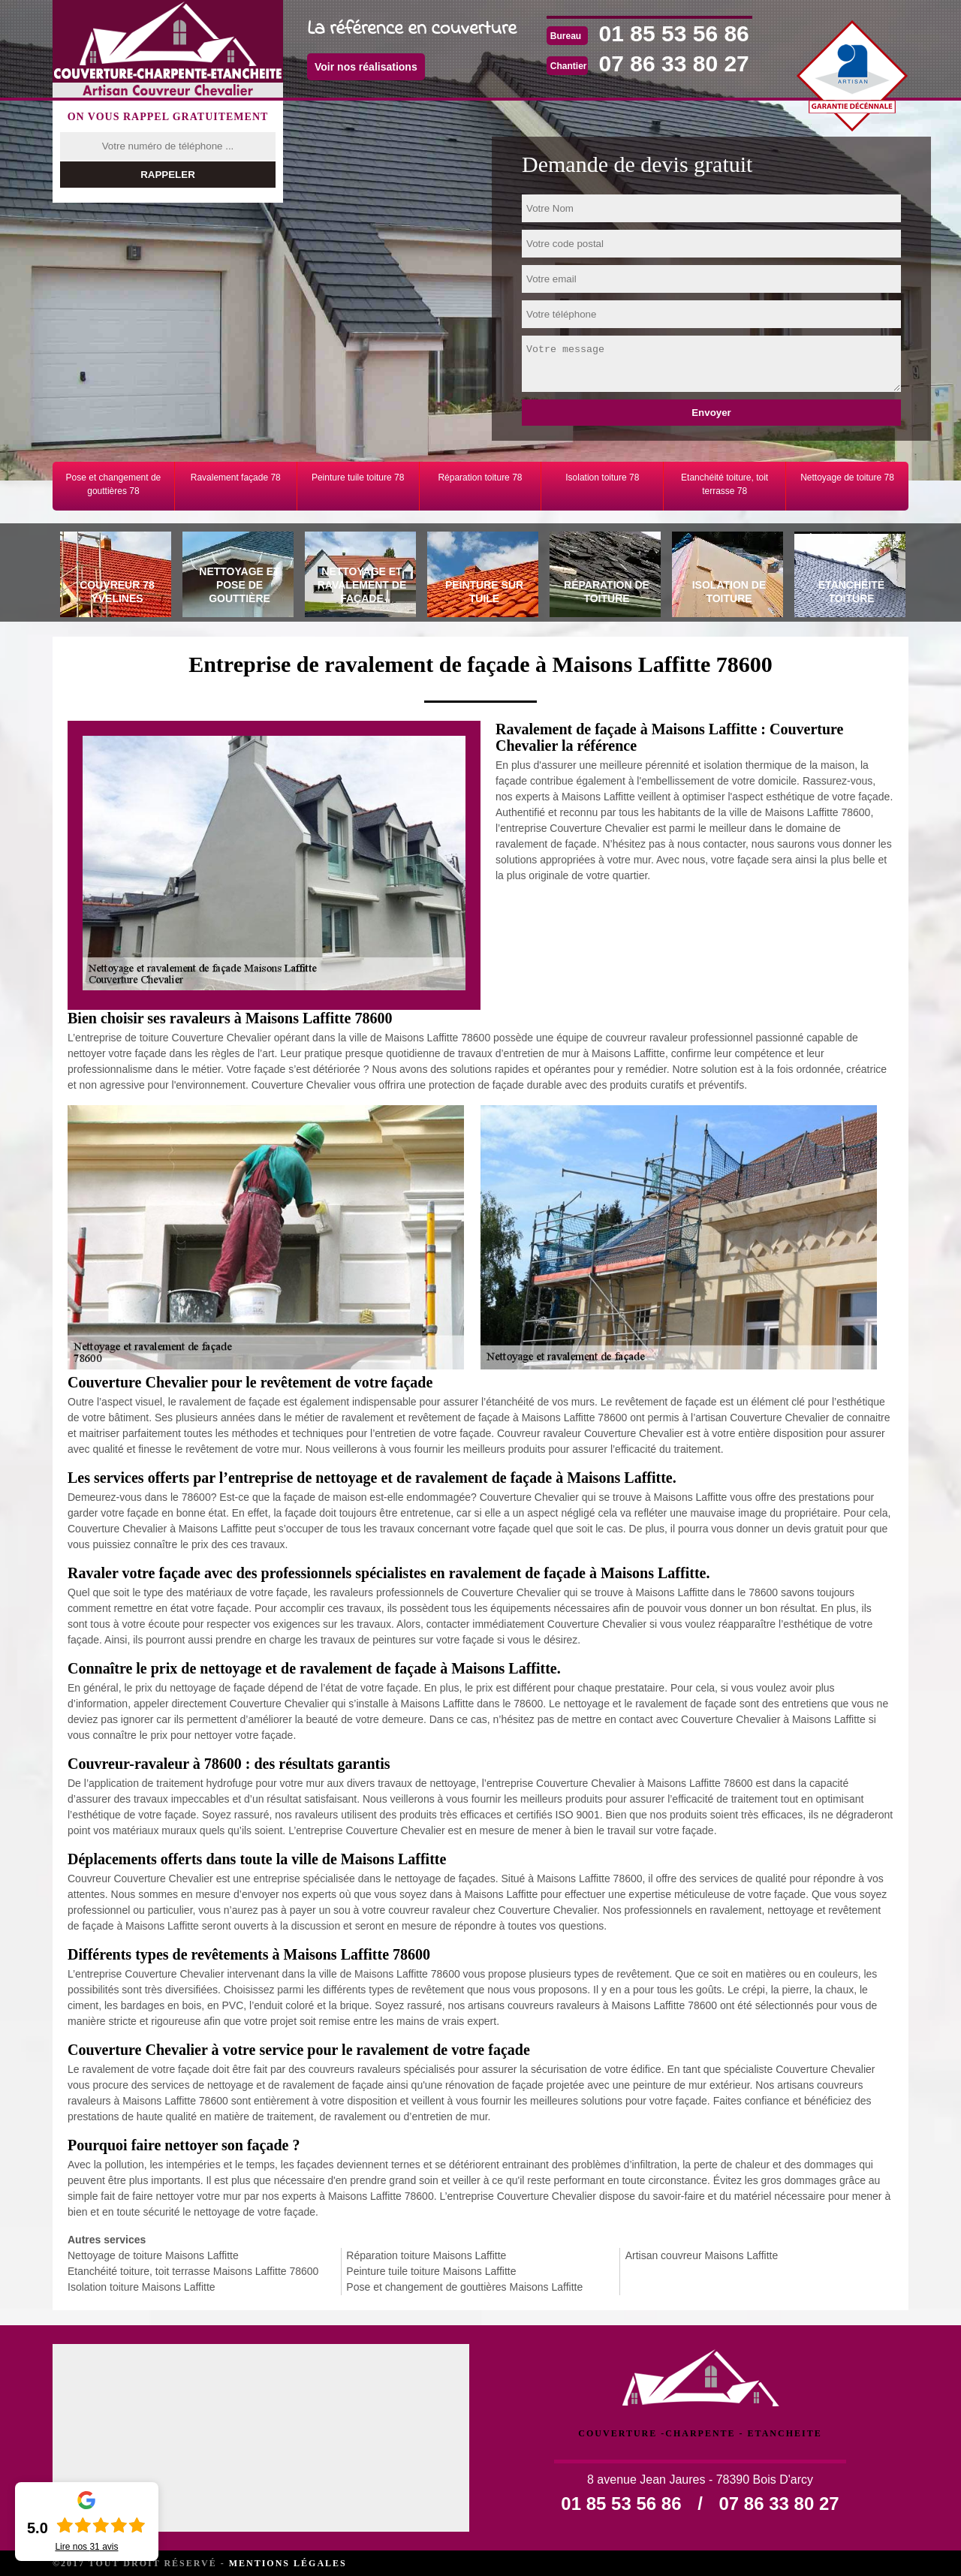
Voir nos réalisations (366, 67)
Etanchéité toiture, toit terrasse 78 (724, 484)
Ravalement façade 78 (236, 477)
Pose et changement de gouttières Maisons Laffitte (464, 2287)
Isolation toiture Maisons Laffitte (141, 2287)
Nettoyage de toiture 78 (847, 477)
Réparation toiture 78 (480, 477)
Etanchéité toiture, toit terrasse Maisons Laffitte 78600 (193, 2271)
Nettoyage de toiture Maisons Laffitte (153, 2255)
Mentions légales (288, 2563)
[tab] (113, 577)
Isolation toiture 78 (602, 477)
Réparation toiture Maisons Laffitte (426, 2255)
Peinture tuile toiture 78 (358, 477)
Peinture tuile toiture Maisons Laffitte (431, 2271)
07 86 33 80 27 (674, 63)
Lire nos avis (86, 2546)
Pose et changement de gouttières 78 (113, 484)
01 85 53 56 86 (674, 33)
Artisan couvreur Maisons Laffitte (702, 2255)
